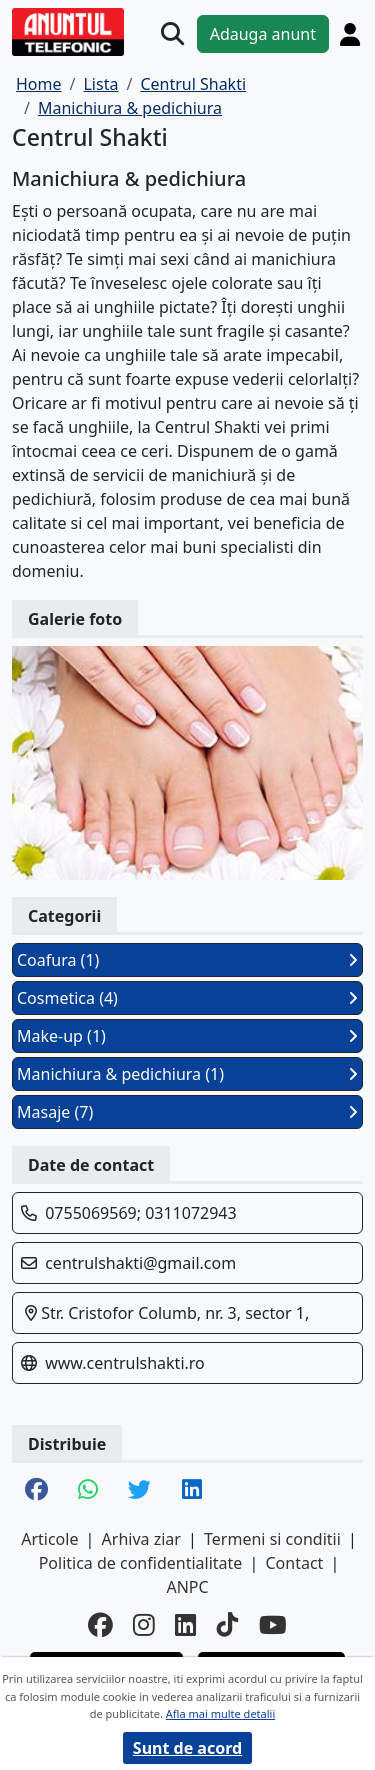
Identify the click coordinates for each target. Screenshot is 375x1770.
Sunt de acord (187, 1748)
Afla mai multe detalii (220, 1713)
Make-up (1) (187, 1036)
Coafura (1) (187, 960)
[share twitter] (139, 1491)
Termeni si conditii (272, 1539)
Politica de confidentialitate (141, 1563)
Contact (294, 1563)
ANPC (187, 1587)
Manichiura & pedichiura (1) (187, 1074)
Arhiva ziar (141, 1539)
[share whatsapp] (88, 1491)
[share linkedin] (192, 1491)
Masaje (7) (187, 1112)
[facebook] (100, 1625)
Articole (49, 1539)
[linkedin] (186, 1625)
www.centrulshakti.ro (125, 1363)
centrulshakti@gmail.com (140, 1263)
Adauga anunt (263, 34)
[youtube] (273, 1625)
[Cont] (350, 34)
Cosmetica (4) (187, 998)
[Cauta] (172, 33)
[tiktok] (228, 1625)
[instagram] (144, 1625)
